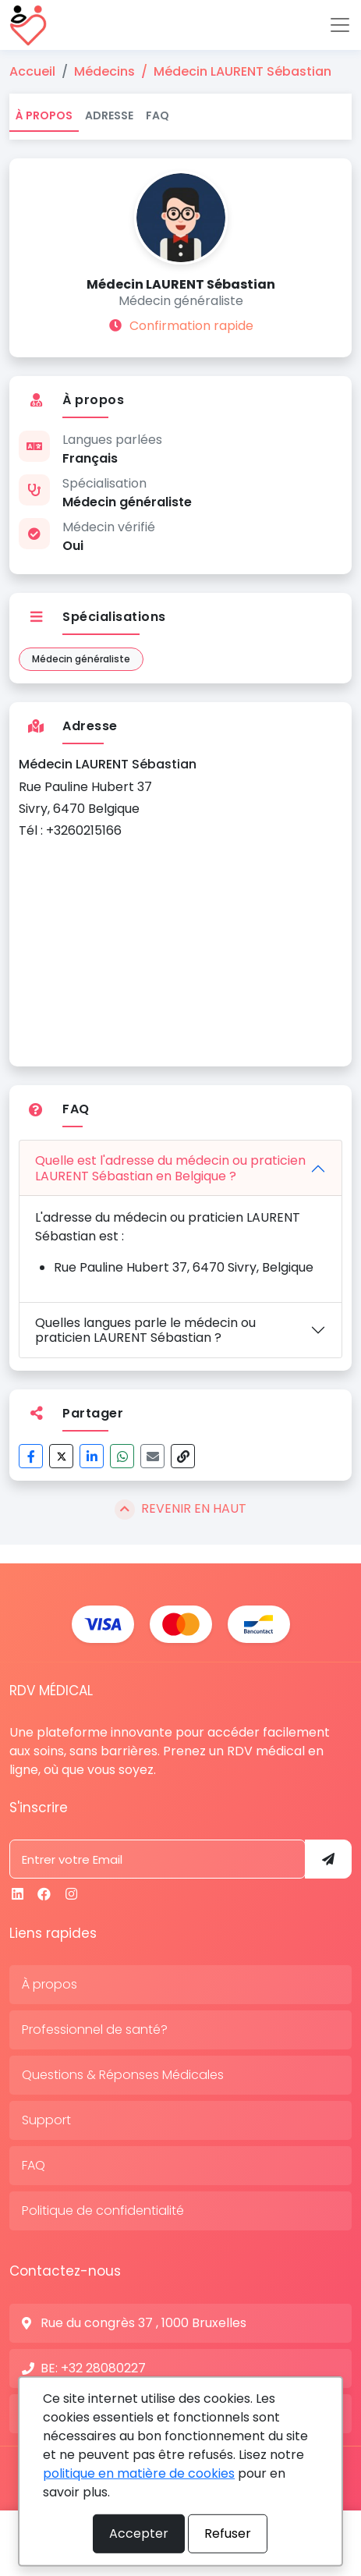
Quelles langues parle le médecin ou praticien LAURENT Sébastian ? (145, 1330)
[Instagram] (71, 1894)
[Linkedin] (17, 1894)
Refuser (227, 2533)
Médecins (104, 71)
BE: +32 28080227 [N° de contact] (93, 2368)
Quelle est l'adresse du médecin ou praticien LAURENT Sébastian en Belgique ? (170, 1167)
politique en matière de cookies (139, 2473)
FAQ (157, 115)
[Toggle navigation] (340, 25)
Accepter (138, 2533)
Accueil (32, 71)
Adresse (109, 115)
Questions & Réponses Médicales (123, 2075)
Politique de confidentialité (103, 2210)
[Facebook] (44, 1894)
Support (46, 2120)
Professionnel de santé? (95, 2029)
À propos (44, 115)
